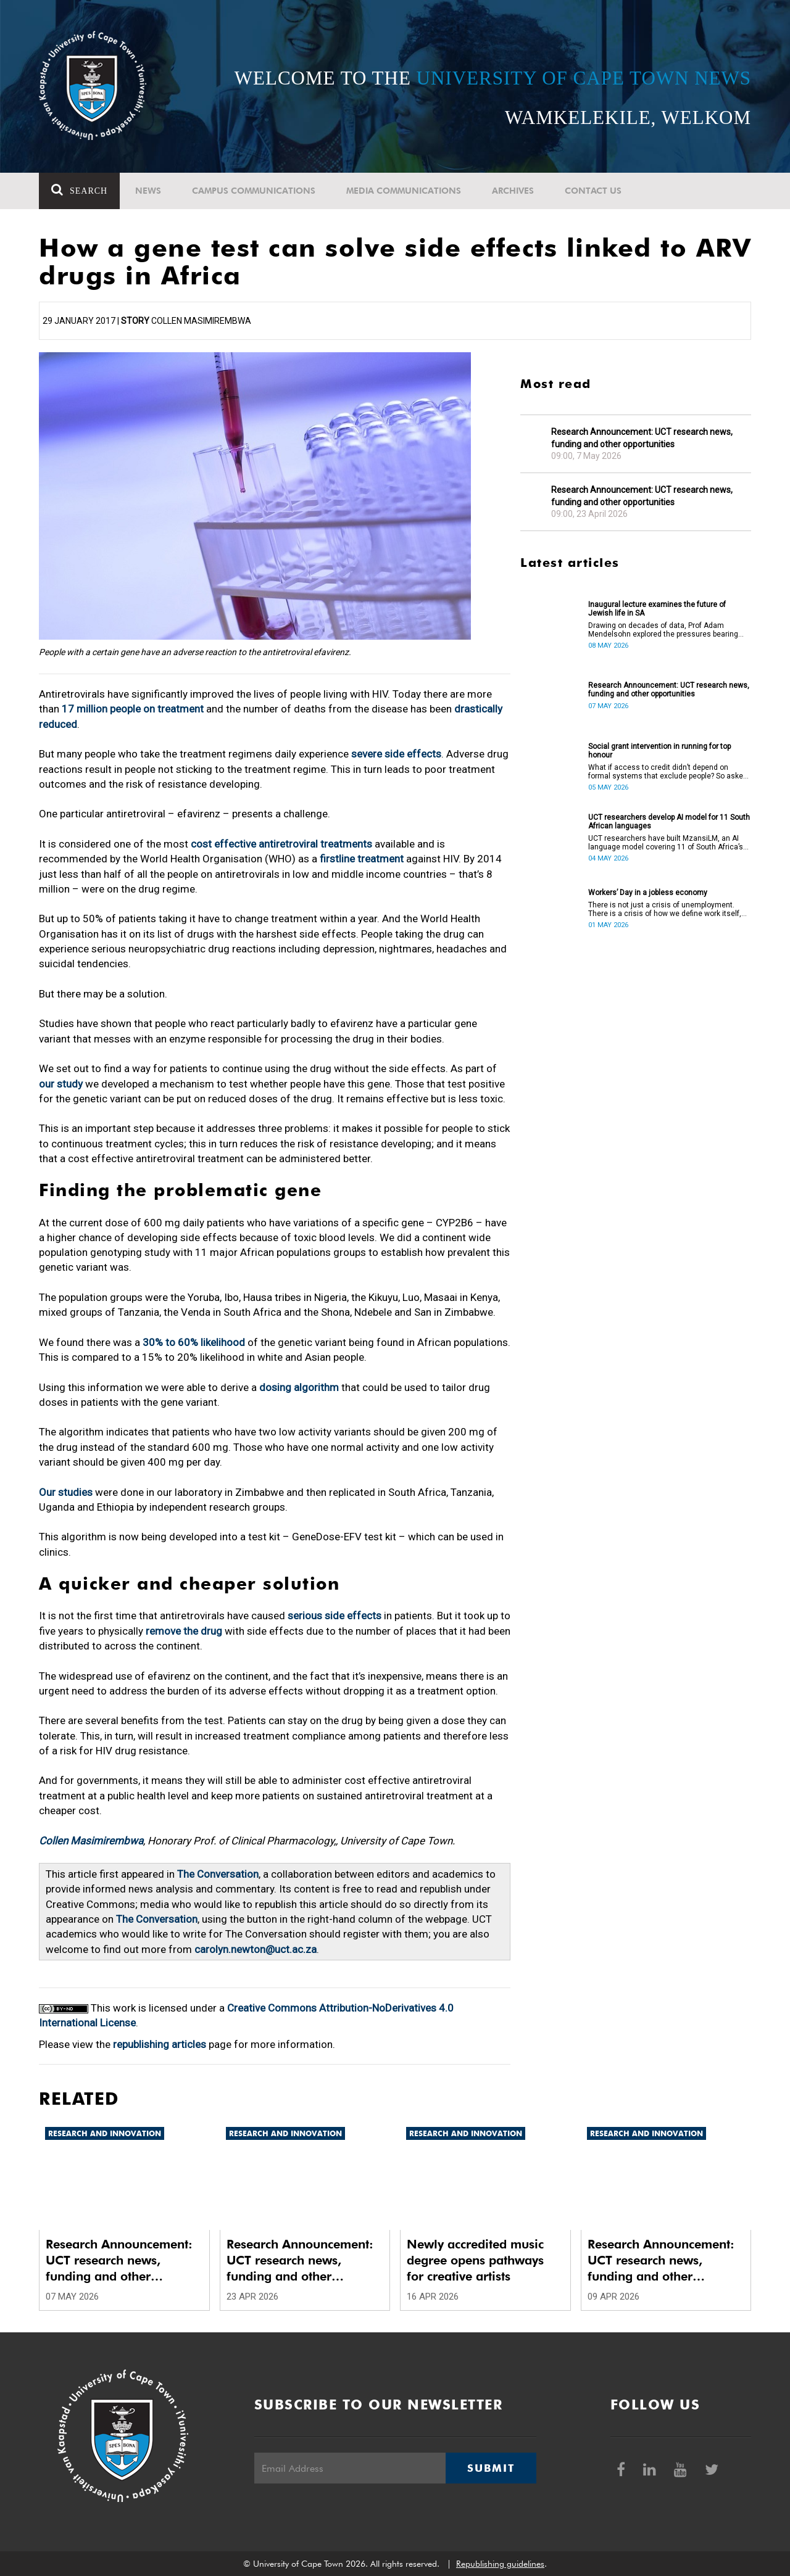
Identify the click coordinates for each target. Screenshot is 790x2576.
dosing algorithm (299, 1387)
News (148, 191)
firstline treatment (362, 858)
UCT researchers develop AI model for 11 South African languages (669, 821)
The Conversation (218, 1874)
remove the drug (184, 1631)
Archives (513, 191)
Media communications (403, 191)
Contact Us (593, 191)
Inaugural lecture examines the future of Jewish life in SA (657, 608)
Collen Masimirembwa (91, 1841)
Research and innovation (104, 2133)
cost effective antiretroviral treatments (281, 844)
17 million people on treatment (133, 709)
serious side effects (334, 1615)
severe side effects (396, 754)
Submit (490, 2468)
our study (61, 1084)
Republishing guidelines (500, 2564)
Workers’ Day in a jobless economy (647, 892)
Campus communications (253, 191)
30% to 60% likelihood (194, 1342)
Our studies (66, 1492)
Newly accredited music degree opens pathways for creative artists (475, 2260)
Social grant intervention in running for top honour (659, 750)
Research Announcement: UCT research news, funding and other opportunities (642, 438)
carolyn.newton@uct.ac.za (255, 1949)
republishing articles (159, 2044)
